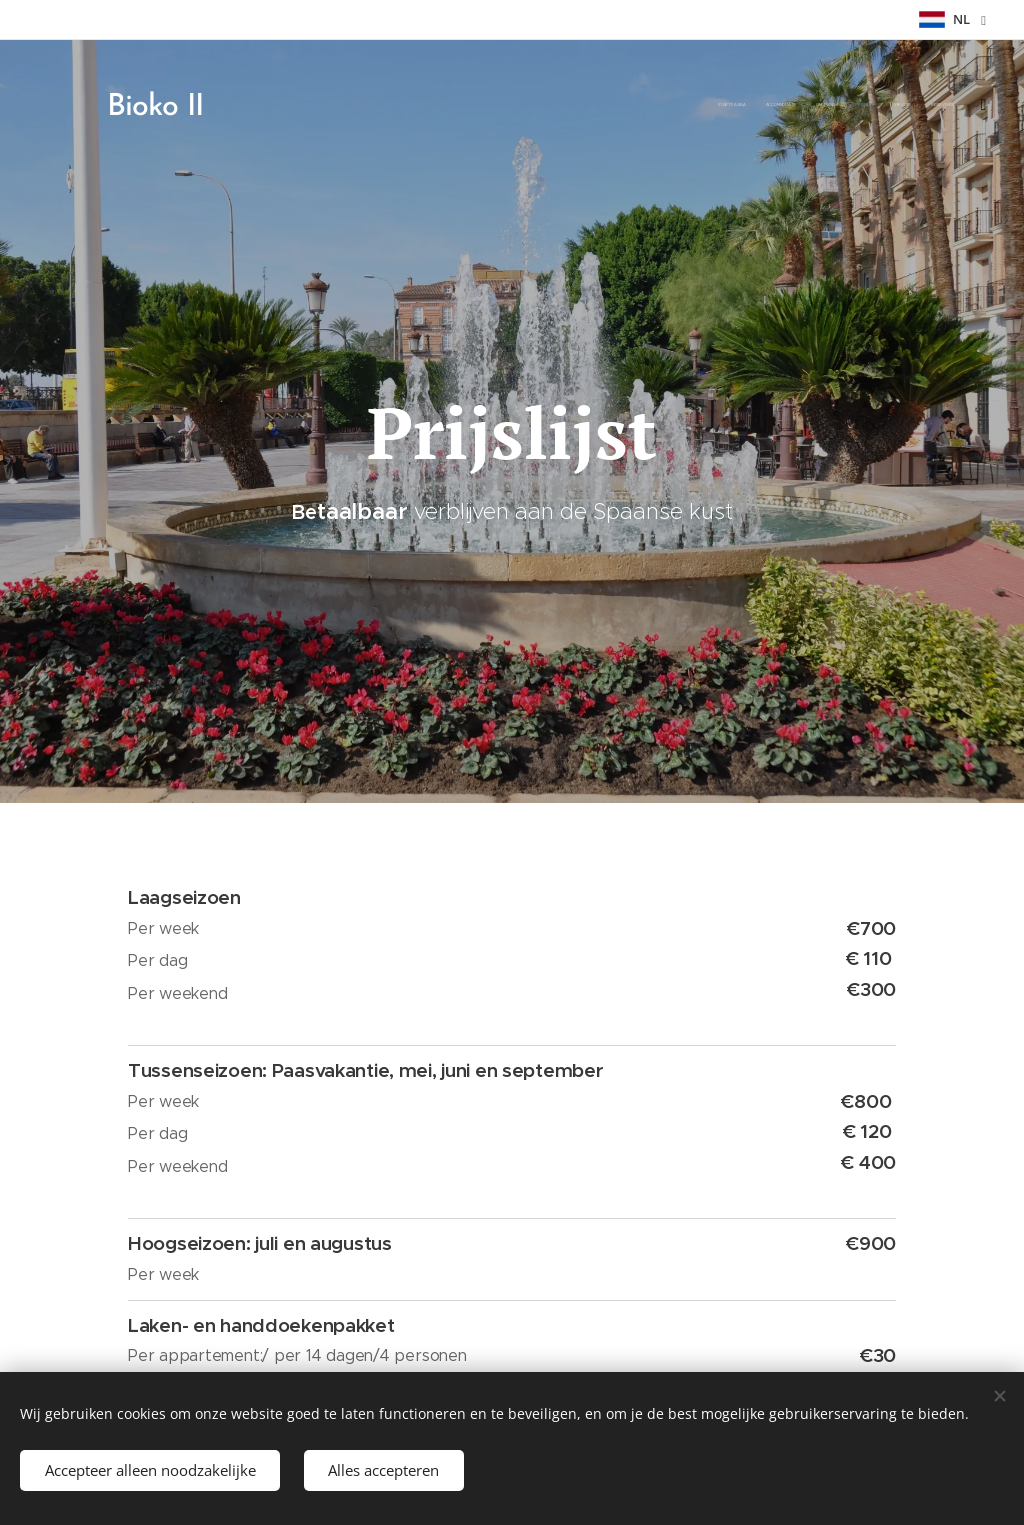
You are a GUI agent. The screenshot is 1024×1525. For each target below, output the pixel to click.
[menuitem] (871, 105)
